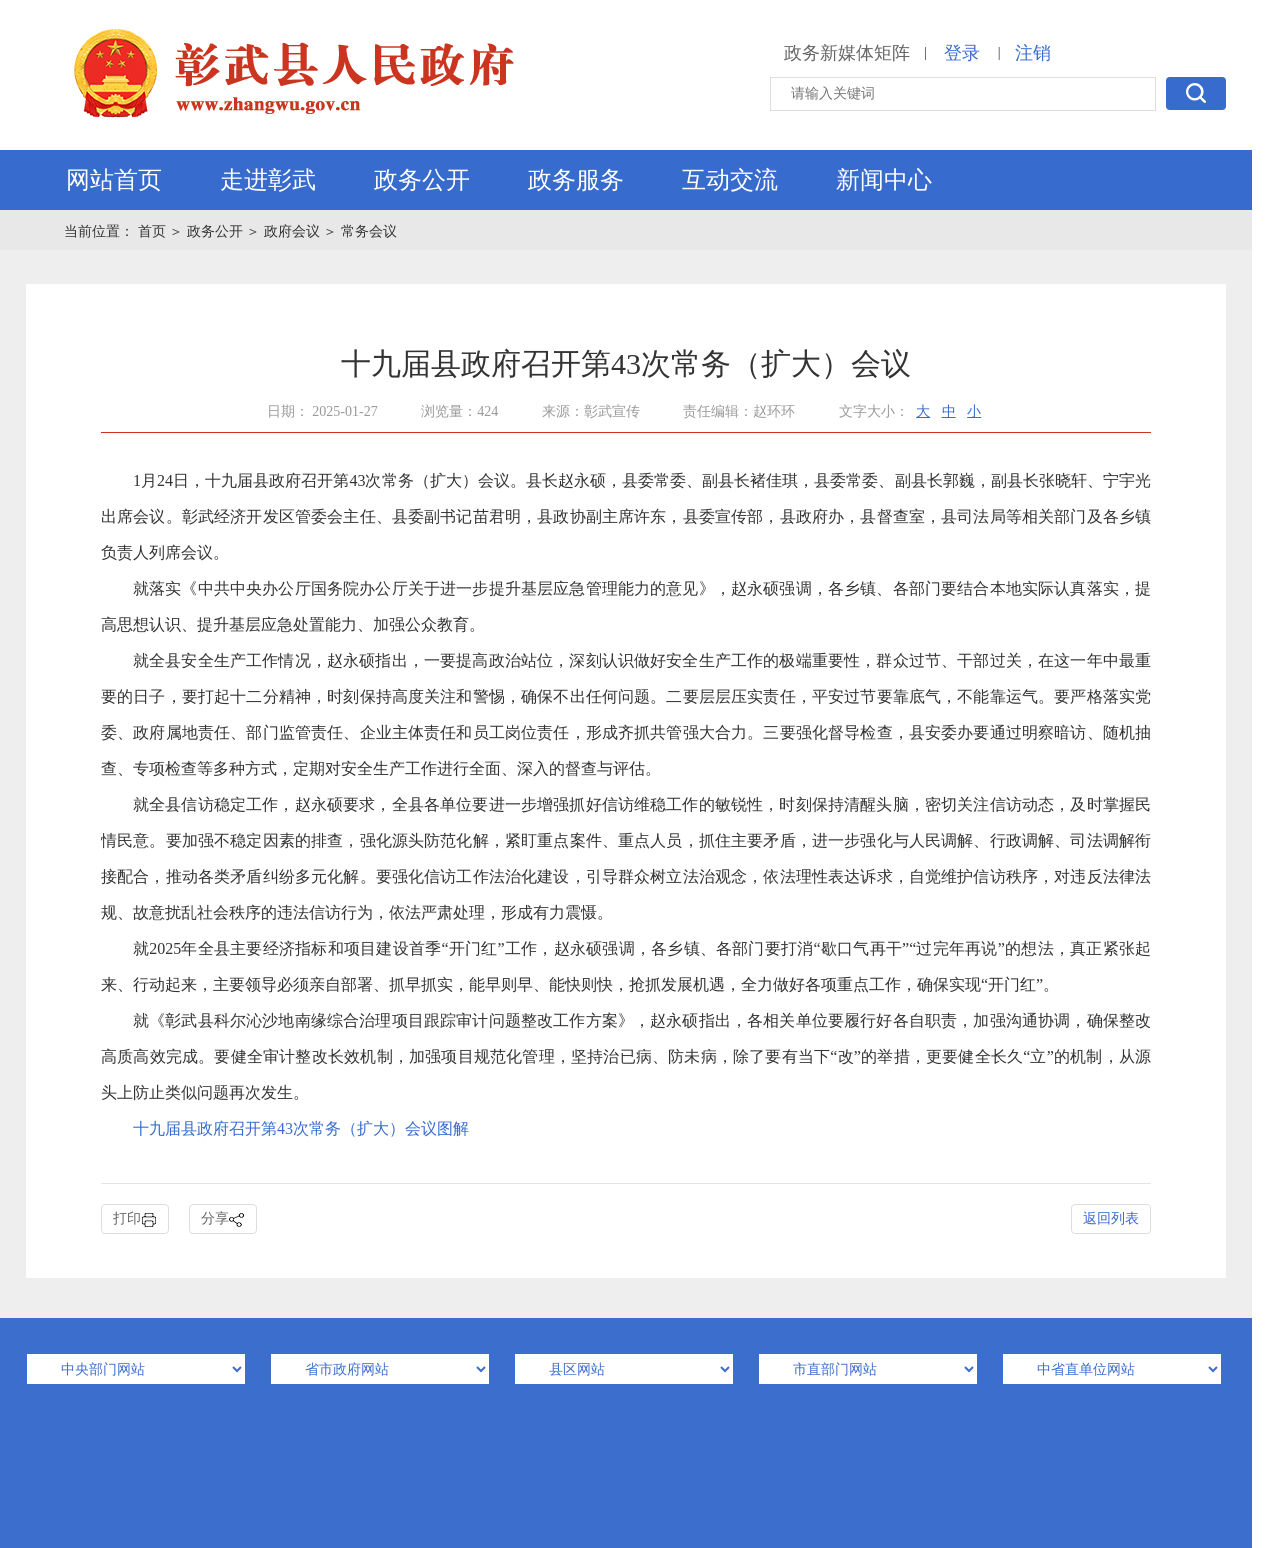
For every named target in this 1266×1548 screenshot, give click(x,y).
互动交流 (730, 180)
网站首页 (114, 180)
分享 (223, 1219)
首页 (154, 231)
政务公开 (422, 180)
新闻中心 (884, 180)
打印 (135, 1219)
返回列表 (1111, 1218)
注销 (1033, 53)
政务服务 (576, 180)
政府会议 (292, 231)
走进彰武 (268, 180)
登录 (962, 53)
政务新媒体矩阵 (847, 53)
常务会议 (369, 231)
